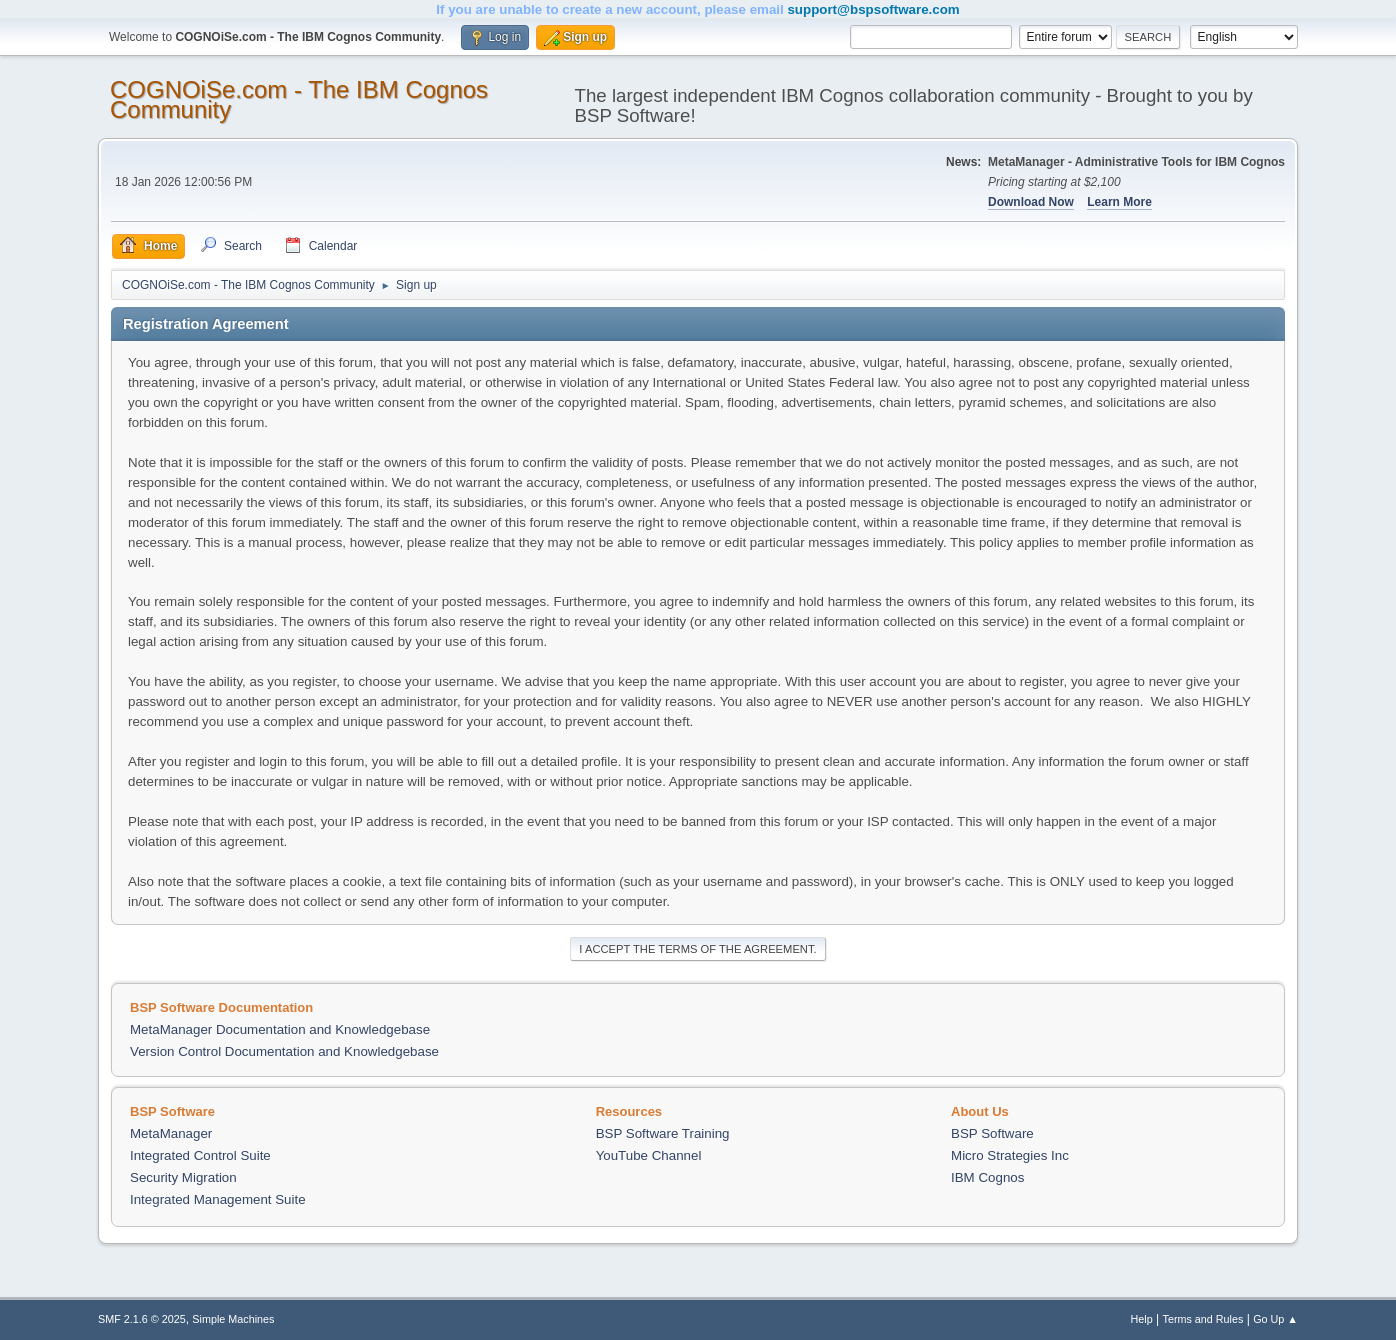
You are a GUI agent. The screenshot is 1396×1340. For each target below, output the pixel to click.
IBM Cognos (987, 1177)
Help (1142, 1319)
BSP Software (992, 1133)
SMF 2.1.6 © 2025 (142, 1319)
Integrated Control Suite (200, 1155)
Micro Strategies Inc (1010, 1155)
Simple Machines (233, 1319)
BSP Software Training (663, 1133)
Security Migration (183, 1177)
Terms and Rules (1203, 1319)
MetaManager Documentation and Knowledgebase (280, 1029)
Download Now (1031, 202)
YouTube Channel (649, 1155)
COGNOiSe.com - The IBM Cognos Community (299, 99)
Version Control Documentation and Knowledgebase (284, 1051)
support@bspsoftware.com (873, 9)
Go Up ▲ (1275, 1319)
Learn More (1119, 202)
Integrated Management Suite (218, 1199)
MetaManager (171, 1133)
